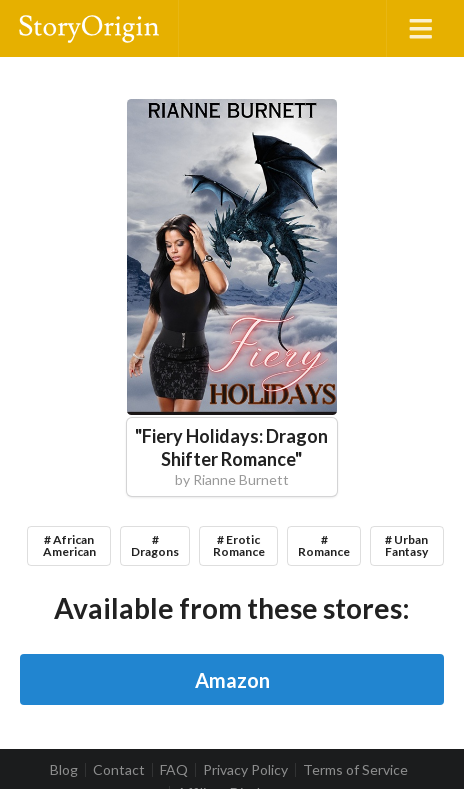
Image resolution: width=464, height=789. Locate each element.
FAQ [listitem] (174, 770)
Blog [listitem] (64, 770)
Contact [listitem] (119, 770)
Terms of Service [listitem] (355, 770)
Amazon (232, 680)
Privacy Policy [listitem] (245, 770)
